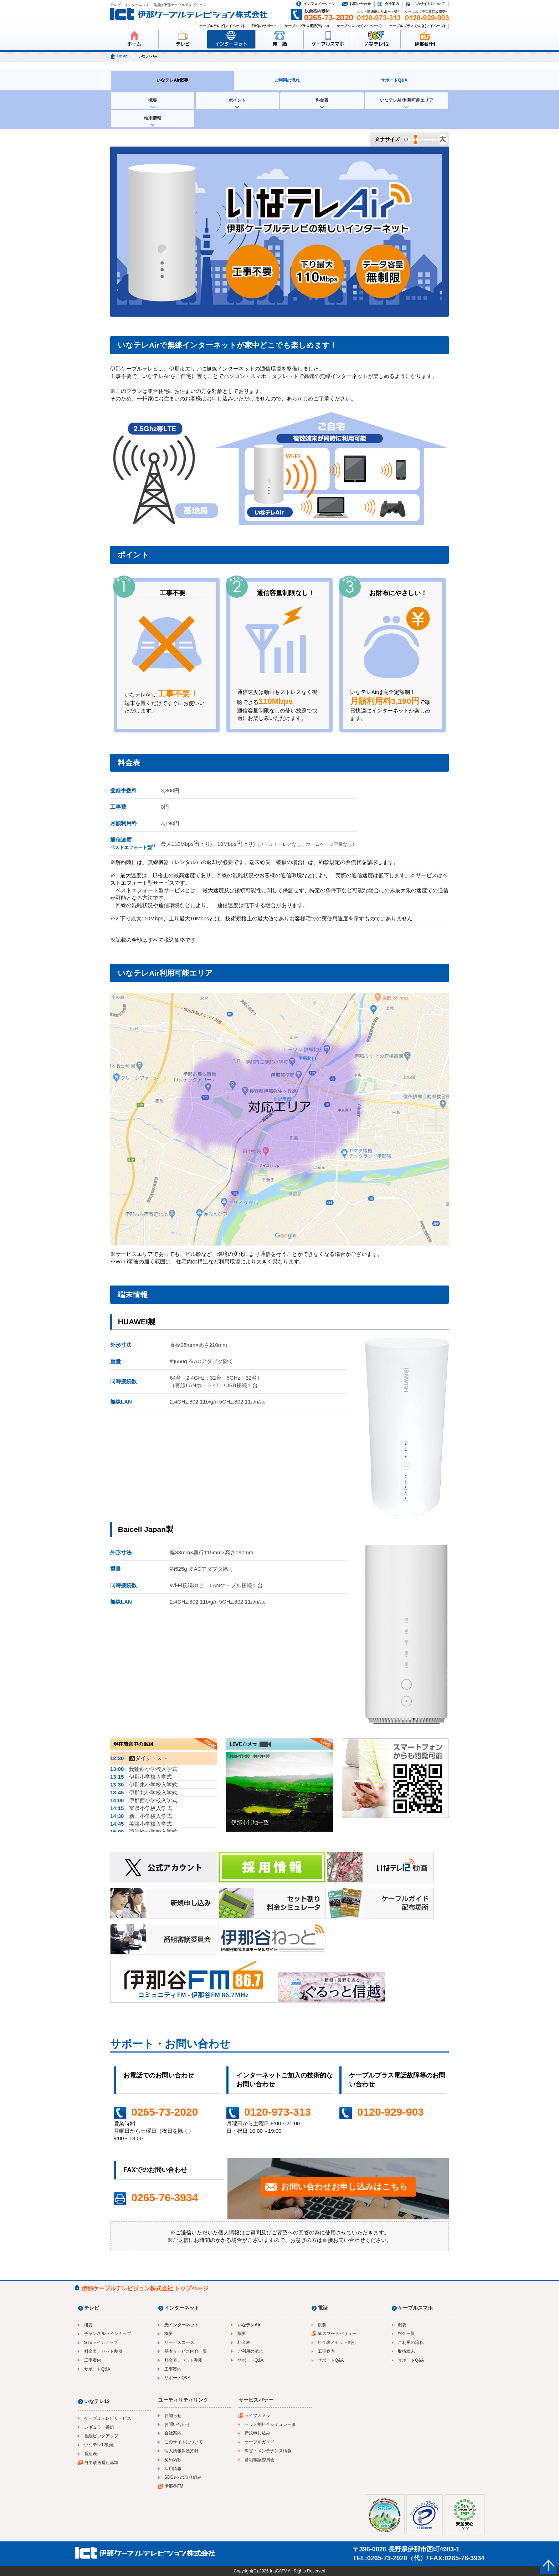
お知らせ (172, 2415)
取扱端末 (406, 2351)
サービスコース (179, 2342)
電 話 (280, 44)
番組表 (90, 2453)
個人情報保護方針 (181, 2450)
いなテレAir (249, 2324)
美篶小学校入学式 (141, 1824)
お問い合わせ (360, 4)
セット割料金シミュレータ (270, 2424)
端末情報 (152, 118)
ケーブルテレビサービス (107, 2418)
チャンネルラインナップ (107, 2333)
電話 (323, 2308)
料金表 (322, 100)
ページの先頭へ (548, 2565)
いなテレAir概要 (172, 80)
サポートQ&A (394, 80)
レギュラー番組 (99, 2427)
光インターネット (181, 2324)
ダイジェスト (138, 1758)
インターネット (231, 44)
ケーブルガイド (260, 2441)
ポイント (237, 100)
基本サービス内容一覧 (185, 2351)
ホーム (134, 44)
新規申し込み (257, 2433)
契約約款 (172, 2459)
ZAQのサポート (264, 26)
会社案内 (392, 4)
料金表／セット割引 (103, 2351)
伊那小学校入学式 (141, 1776)
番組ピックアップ (101, 2435)
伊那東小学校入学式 (143, 1784)
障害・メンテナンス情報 (268, 2450)
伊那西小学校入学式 (143, 1800)
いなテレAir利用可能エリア (406, 100)
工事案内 (92, 2360)
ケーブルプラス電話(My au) (306, 26)
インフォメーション (319, 4)
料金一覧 (406, 2333)
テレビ (183, 44)
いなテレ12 (376, 44)
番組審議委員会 (260, 2459)
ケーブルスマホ (328, 44)
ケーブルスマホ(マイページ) (359, 26)
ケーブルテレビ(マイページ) (221, 26)
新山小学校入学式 (141, 1816)
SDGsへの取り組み (182, 2477)
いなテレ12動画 (99, 2444)
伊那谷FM (425, 44)
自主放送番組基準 (101, 2462)
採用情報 (172, 2468)
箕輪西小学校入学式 (143, 1769)
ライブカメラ (257, 2415)
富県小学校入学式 (141, 1808)
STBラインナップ (101, 2342)
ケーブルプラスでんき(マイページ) (417, 26)
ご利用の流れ (287, 80)
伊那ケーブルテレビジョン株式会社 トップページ (145, 2288)
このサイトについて (429, 4)
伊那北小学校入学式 (143, 1792)
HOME (122, 56)
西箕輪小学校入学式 (143, 1831)
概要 (152, 100)
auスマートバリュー (337, 2333)
